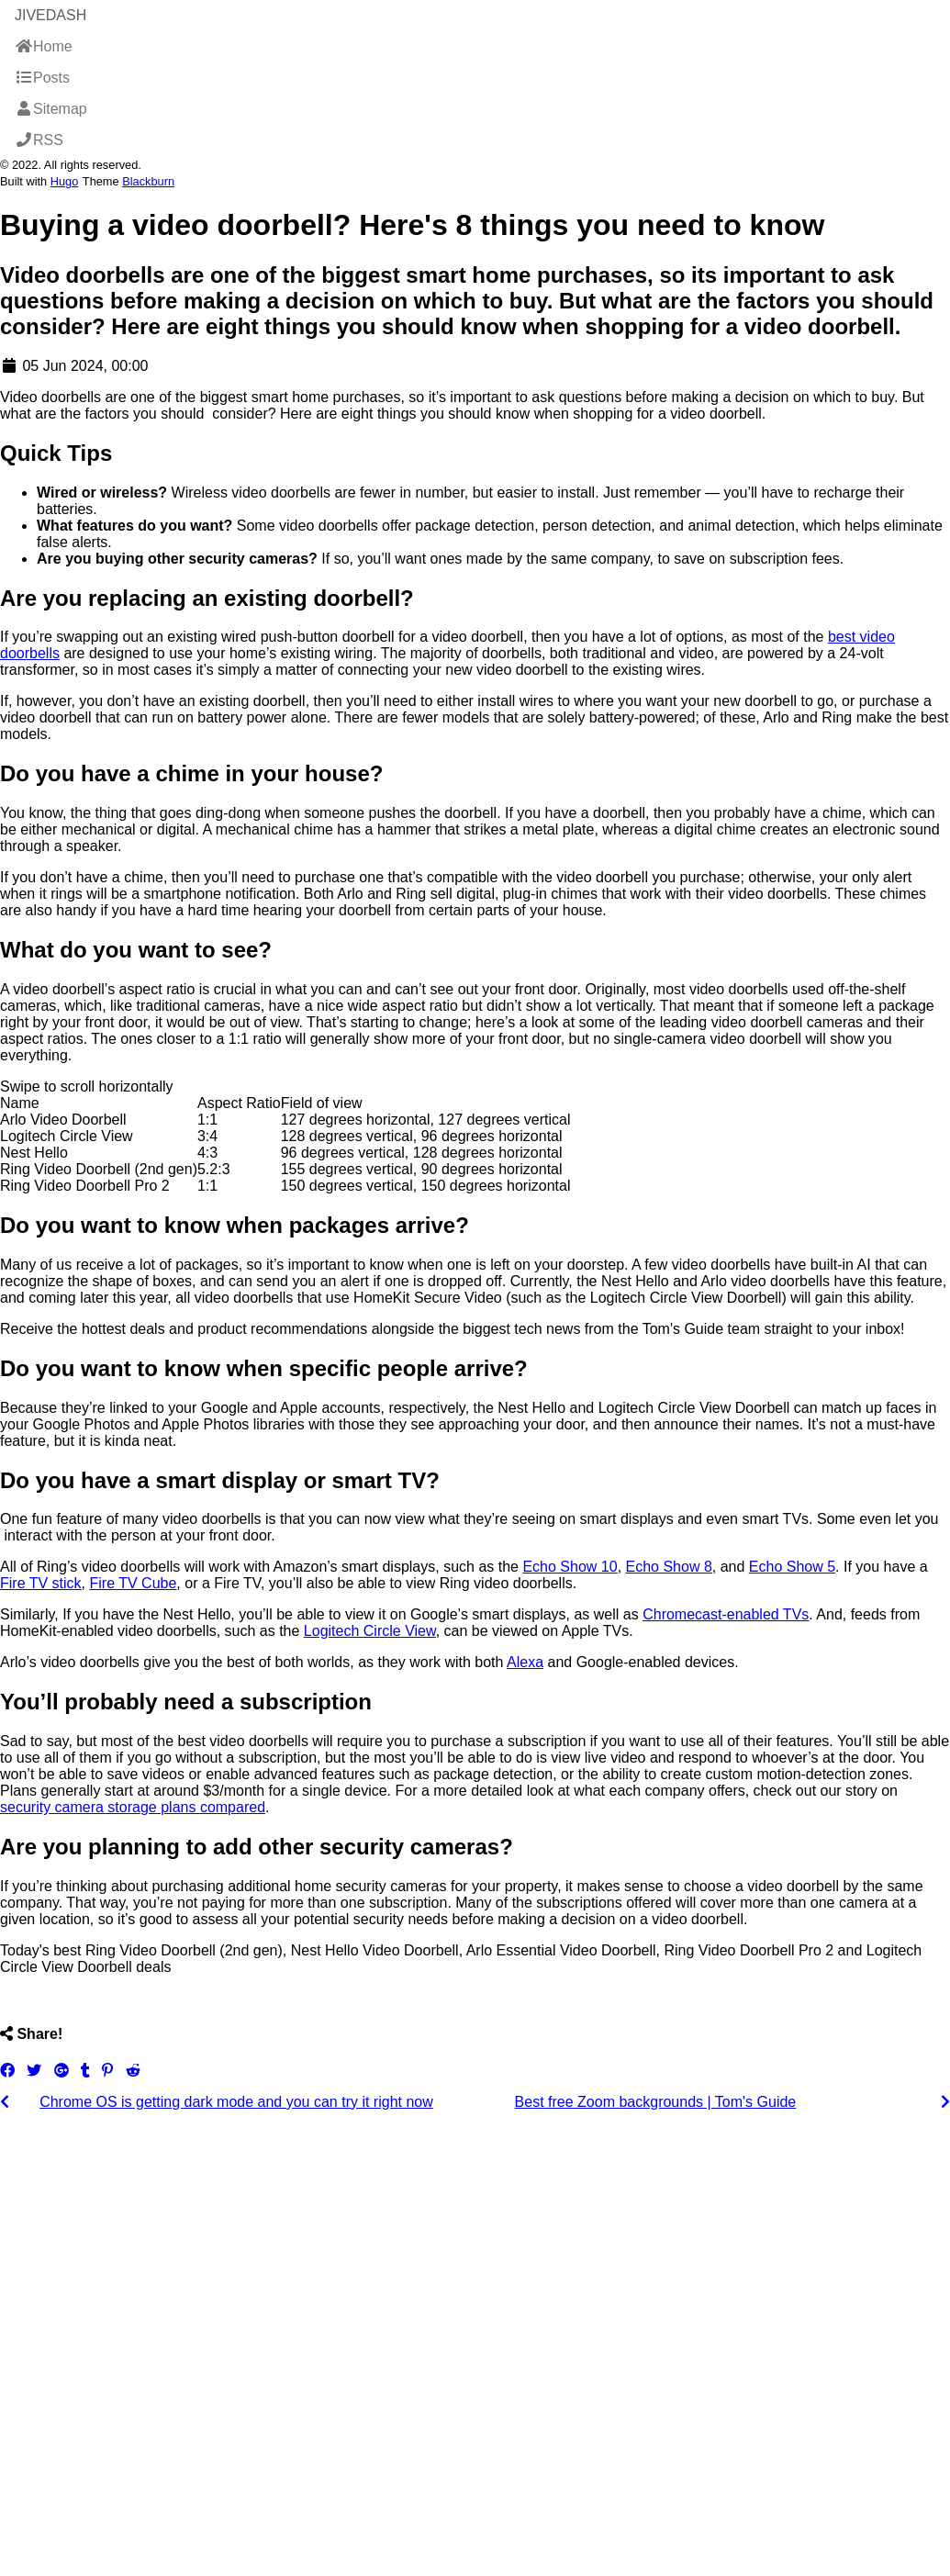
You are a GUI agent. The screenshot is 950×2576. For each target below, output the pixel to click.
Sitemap (51, 109)
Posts (42, 77)
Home (44, 46)
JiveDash (50, 15)
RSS (39, 140)
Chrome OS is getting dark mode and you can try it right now (236, 2102)
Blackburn (148, 181)
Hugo (64, 181)
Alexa (525, 1662)
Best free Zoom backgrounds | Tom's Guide (656, 2102)
